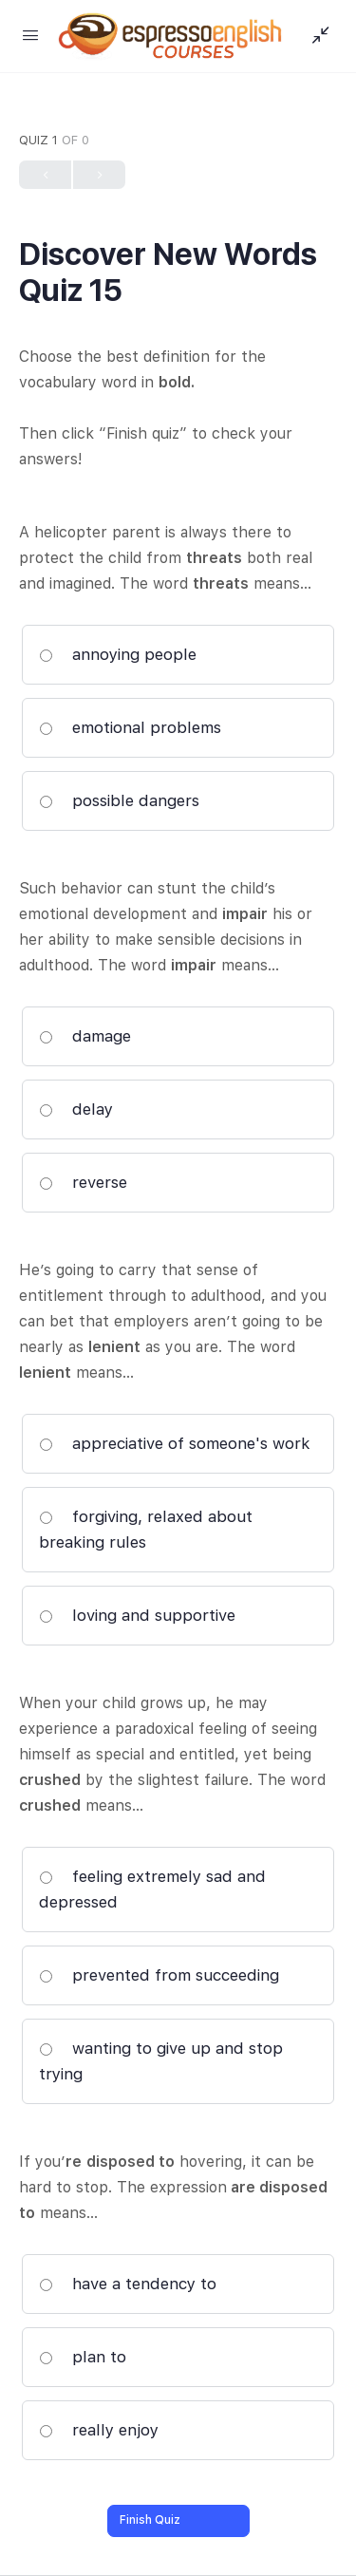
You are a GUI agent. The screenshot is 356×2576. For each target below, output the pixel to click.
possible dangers (119, 800)
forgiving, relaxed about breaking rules (146, 1529)
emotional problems (130, 727)
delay (76, 1109)
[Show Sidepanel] (316, 36)
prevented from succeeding (159, 1974)
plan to (82, 2356)
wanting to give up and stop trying (161, 2061)
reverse (83, 1182)
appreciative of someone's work (174, 1443)
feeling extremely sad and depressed (152, 1889)
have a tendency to (127, 2283)
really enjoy (99, 2429)
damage (85, 1035)
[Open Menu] (30, 34)
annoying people (118, 654)
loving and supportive (137, 1615)
